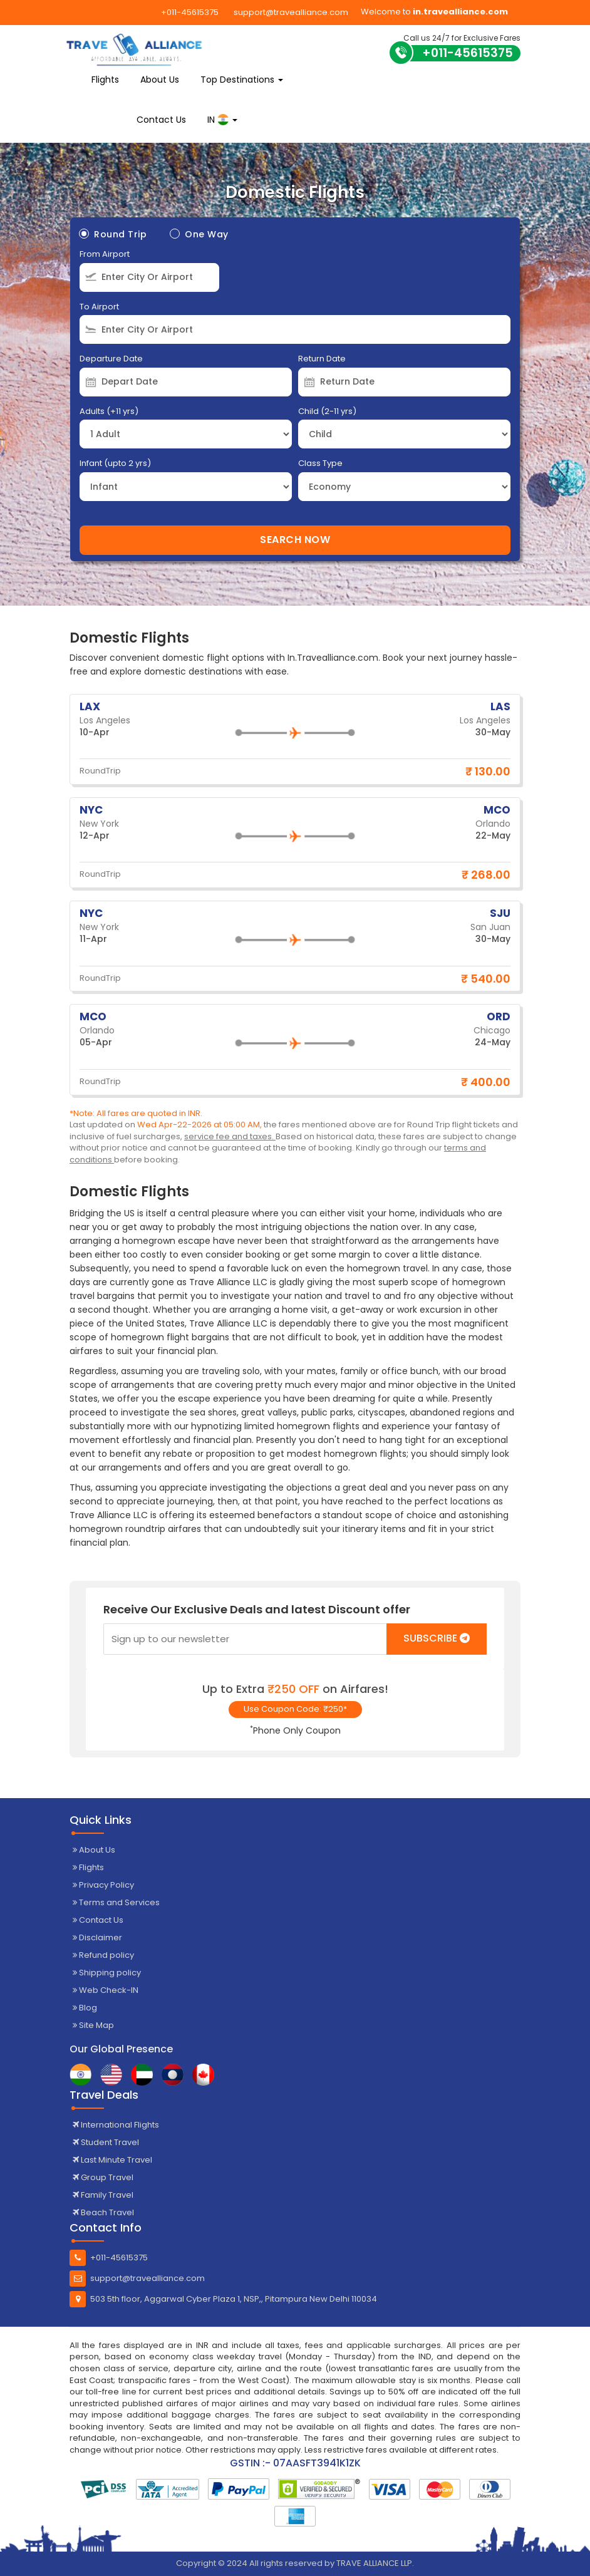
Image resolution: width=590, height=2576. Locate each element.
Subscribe (436, 1638)
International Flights (116, 2125)
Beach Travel (103, 2212)
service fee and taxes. (230, 1136)
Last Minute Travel (112, 2160)
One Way (199, 234)
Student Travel (106, 2142)
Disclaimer (97, 1937)
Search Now (295, 539)
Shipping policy (107, 1973)
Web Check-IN (105, 1990)
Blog (85, 2008)
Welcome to (434, 12)
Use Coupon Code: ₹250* (295, 1709)
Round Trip (113, 234)
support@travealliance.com (291, 12)
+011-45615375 (190, 12)
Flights (105, 79)
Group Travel (103, 2177)
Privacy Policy (103, 1885)
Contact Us (161, 119)
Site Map (93, 2025)
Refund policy (103, 1955)
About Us (159, 79)
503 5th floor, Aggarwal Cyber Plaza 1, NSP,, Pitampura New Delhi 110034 (223, 2299)
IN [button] (222, 119)
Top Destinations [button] (241, 79)
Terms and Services (116, 1902)
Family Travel (103, 2195)
